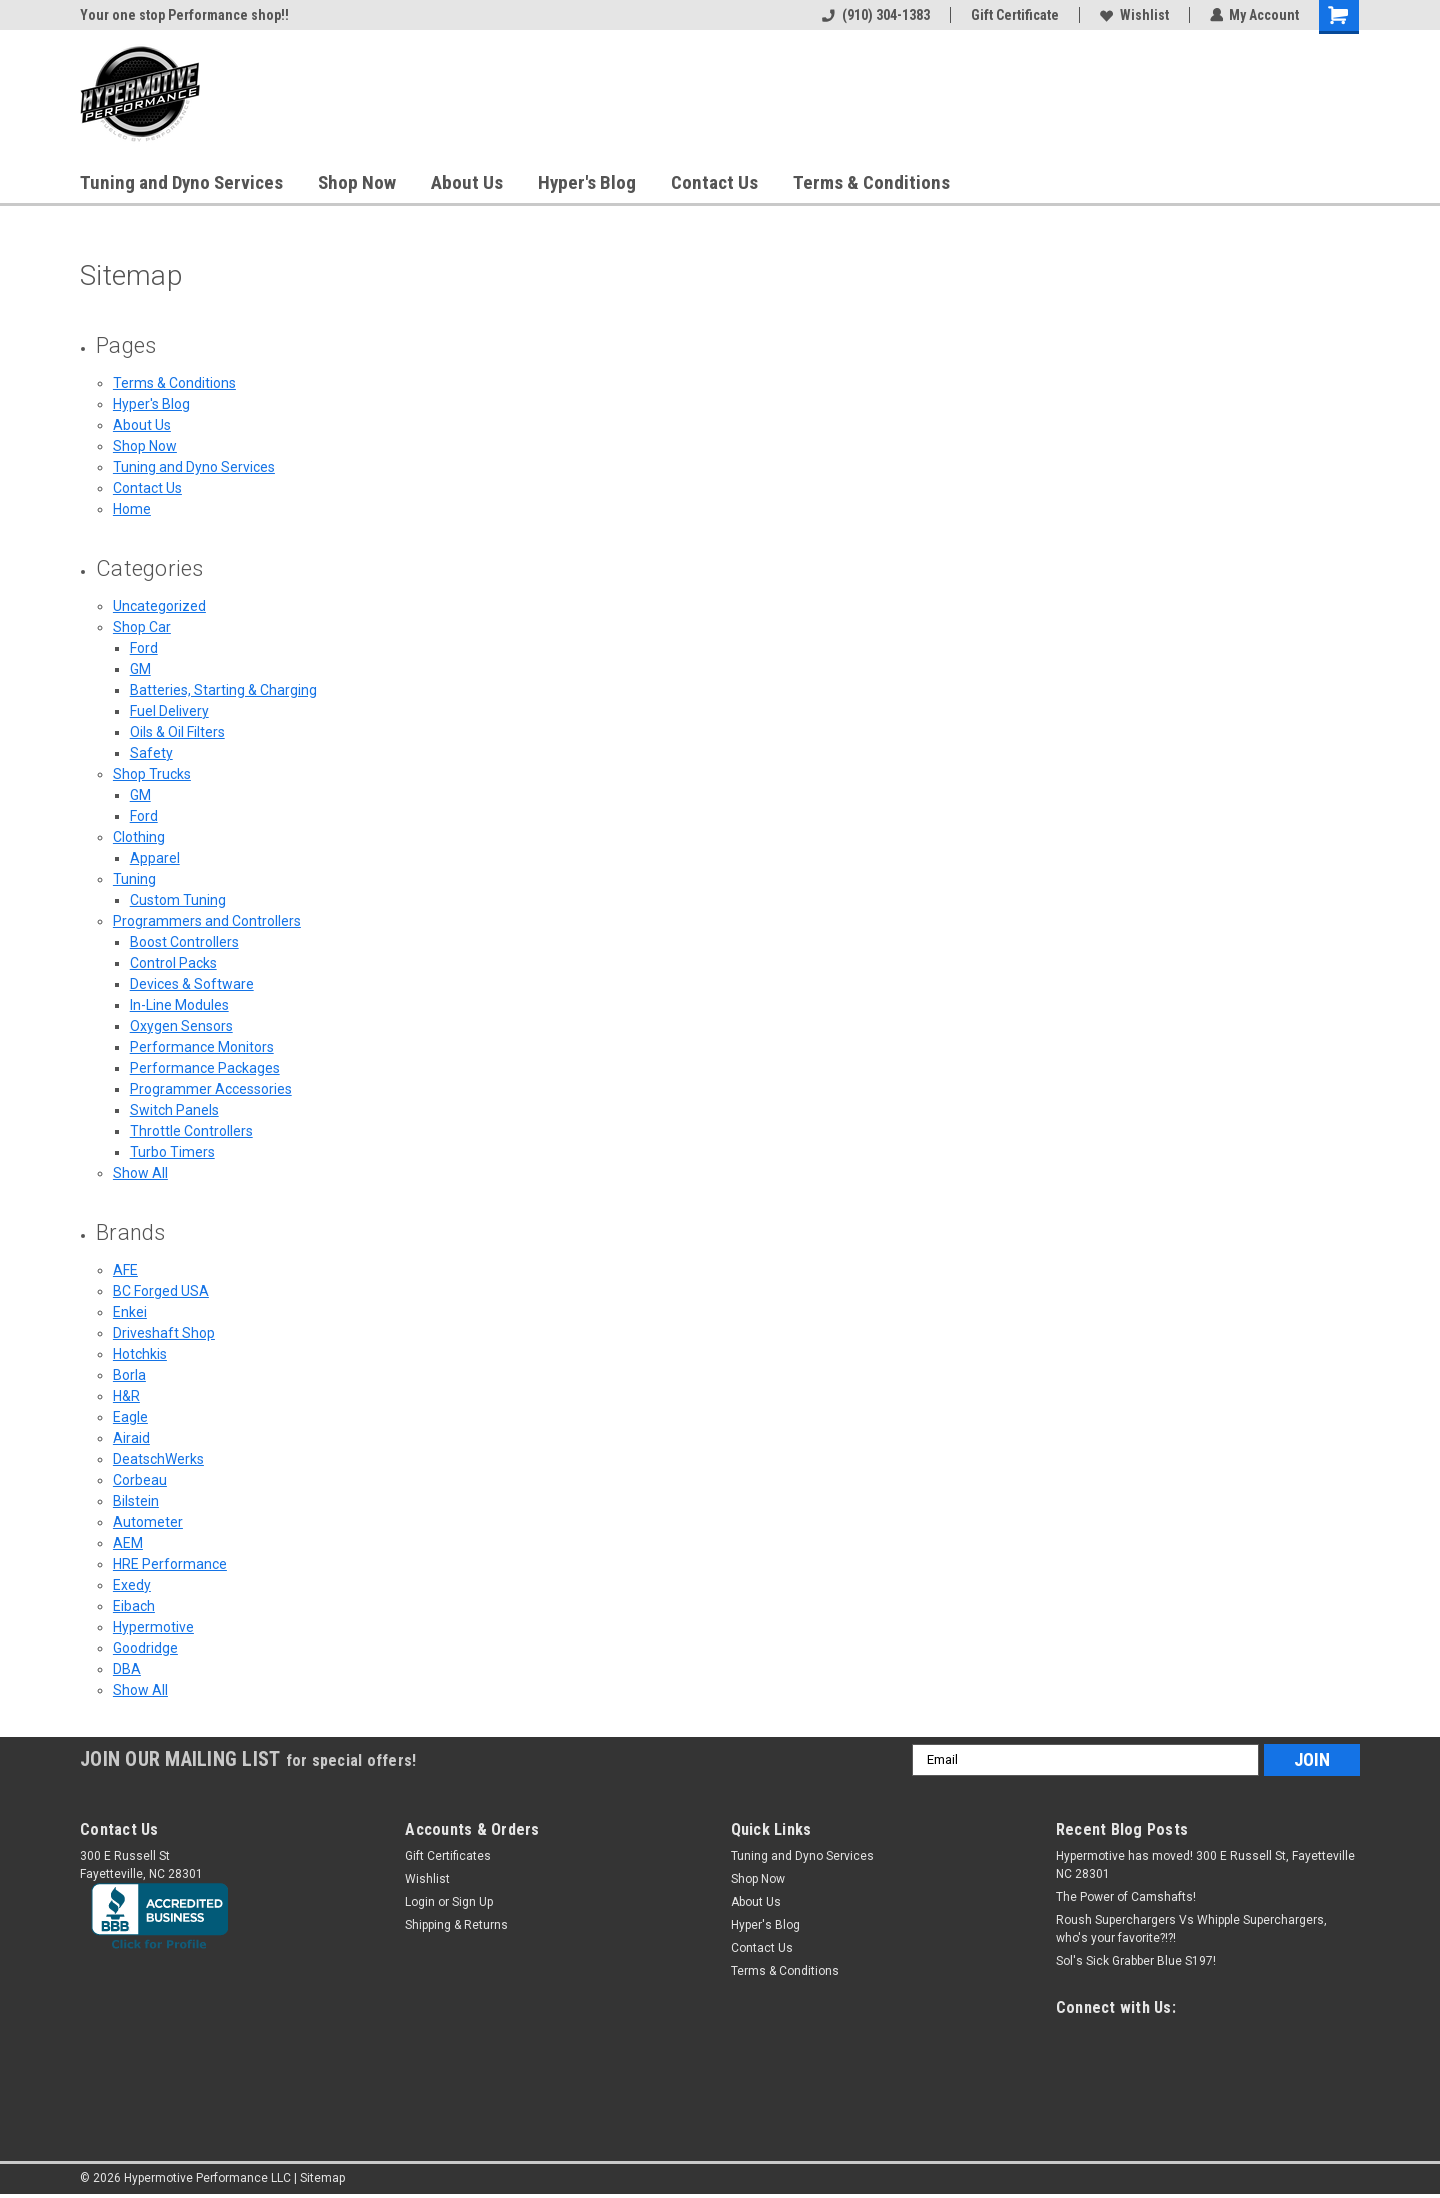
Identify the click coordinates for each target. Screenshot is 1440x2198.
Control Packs (173, 963)
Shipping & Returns (456, 1925)
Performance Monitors (202, 1047)
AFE (125, 1270)
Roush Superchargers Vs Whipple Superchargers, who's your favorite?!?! (1191, 1929)
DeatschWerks (158, 1459)
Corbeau (140, 1480)
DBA (127, 1669)
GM (140, 669)
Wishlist (1133, 15)
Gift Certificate (1014, 15)
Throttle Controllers (191, 1131)
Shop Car (142, 627)
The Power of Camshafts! (1126, 1897)
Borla (129, 1375)
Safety (151, 753)
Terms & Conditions (871, 182)
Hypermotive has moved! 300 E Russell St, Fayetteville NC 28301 (1205, 1865)
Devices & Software (192, 984)
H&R (126, 1396)
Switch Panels (174, 1110)
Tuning (134, 879)
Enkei (130, 1312)
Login (420, 1902)
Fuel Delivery (169, 711)
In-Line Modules (179, 1005)
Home (132, 509)
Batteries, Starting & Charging (223, 690)
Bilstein (136, 1501)
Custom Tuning (178, 900)
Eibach (134, 1606)
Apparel (155, 858)
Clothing (139, 837)
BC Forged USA (161, 1291)
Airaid (131, 1438)
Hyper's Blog (587, 182)
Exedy (132, 1585)
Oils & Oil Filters (177, 732)
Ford (144, 648)
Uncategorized (159, 606)
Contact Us (714, 182)
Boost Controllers (184, 942)
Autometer (148, 1522)
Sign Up (472, 1902)
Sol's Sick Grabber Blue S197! (1136, 1961)
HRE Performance (170, 1564)
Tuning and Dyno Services (181, 182)
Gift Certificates (448, 1856)
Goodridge (145, 1648)
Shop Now (357, 182)
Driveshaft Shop (164, 1333)
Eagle (130, 1417)
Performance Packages (205, 1068)
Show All (140, 1173)
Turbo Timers (172, 1152)
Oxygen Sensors (181, 1026)
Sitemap (322, 2178)
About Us (467, 182)
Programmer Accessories (211, 1089)
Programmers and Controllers (207, 921)
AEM (128, 1543)
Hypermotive (153, 1627)
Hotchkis (140, 1354)
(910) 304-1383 (875, 15)
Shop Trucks (152, 774)
